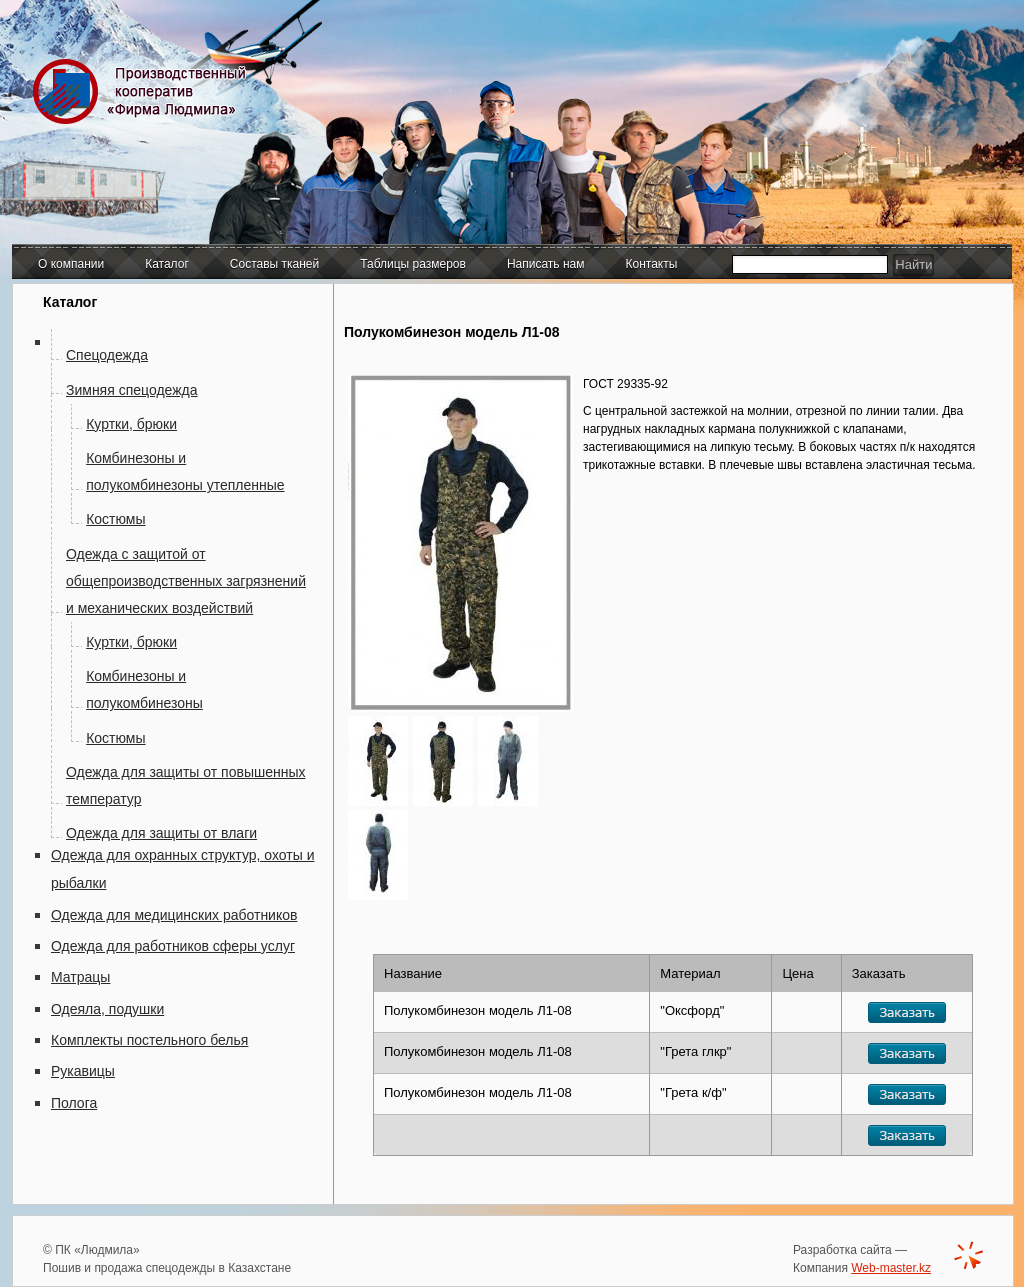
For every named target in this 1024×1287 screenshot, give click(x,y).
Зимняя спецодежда (132, 390)
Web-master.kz (891, 1268)
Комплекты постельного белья (149, 1040)
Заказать (907, 1012)
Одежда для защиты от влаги (161, 833)
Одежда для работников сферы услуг (173, 946)
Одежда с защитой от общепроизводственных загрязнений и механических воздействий (186, 581)
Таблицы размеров (413, 264)
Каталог (167, 264)
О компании (71, 264)
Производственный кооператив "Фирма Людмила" (143, 91)
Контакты (652, 264)
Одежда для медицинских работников (174, 915)
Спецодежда (107, 355)
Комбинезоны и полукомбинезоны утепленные (185, 471)
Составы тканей (274, 264)
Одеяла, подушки (107, 1009)
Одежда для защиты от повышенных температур (186, 785)
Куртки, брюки (131, 424)
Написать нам (546, 264)
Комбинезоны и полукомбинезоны (144, 689)
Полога (74, 1103)
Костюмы (115, 519)
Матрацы (80, 977)
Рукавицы (83, 1071)
